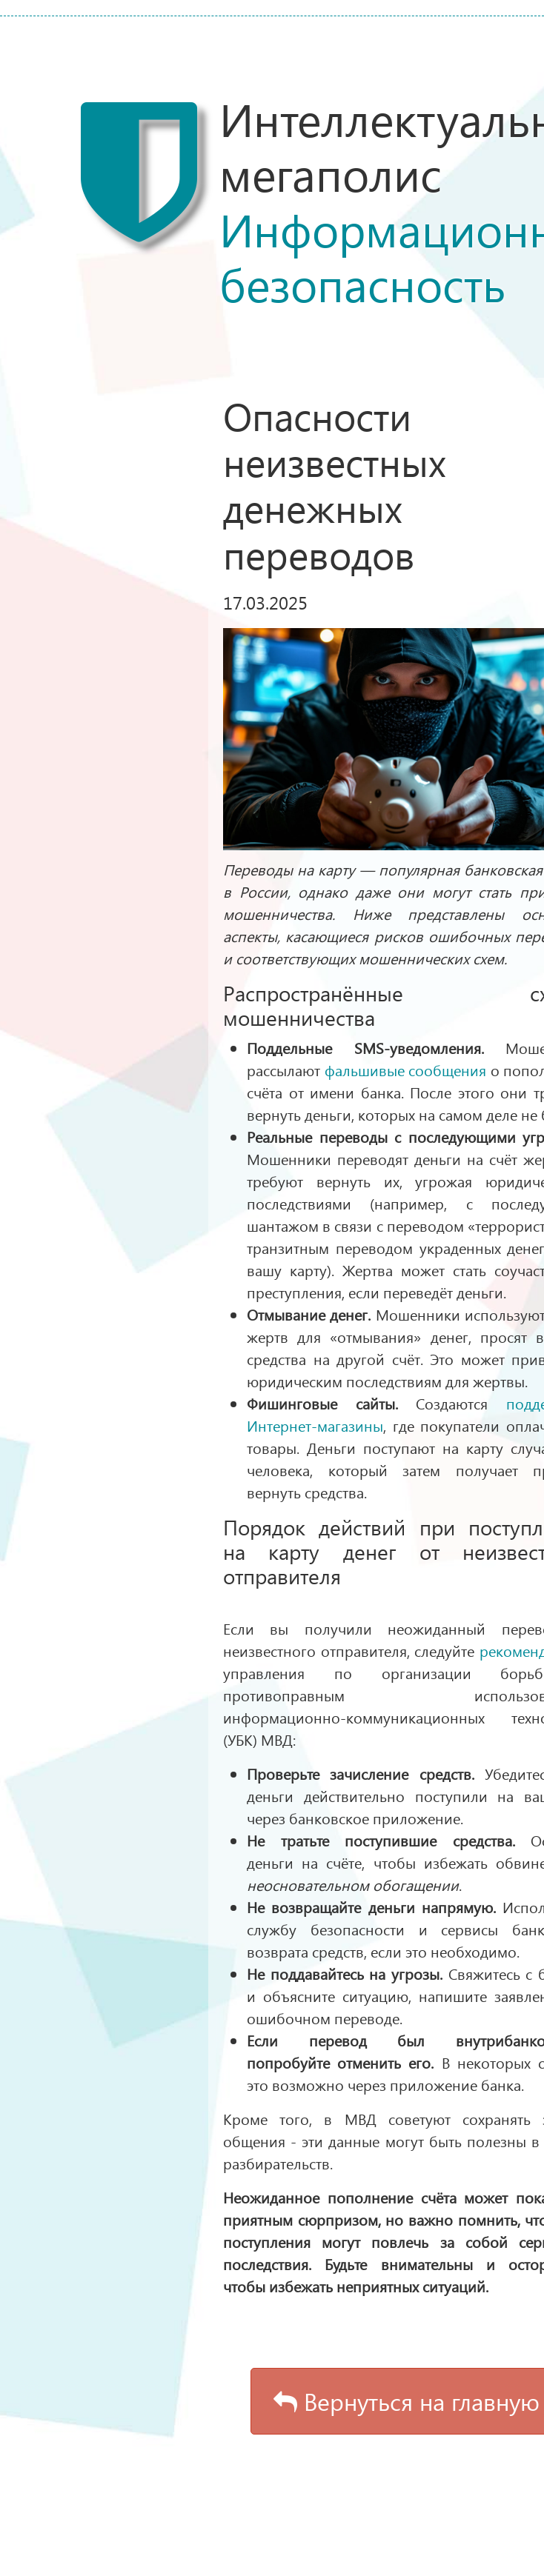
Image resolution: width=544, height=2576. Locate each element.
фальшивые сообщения (406, 1069)
